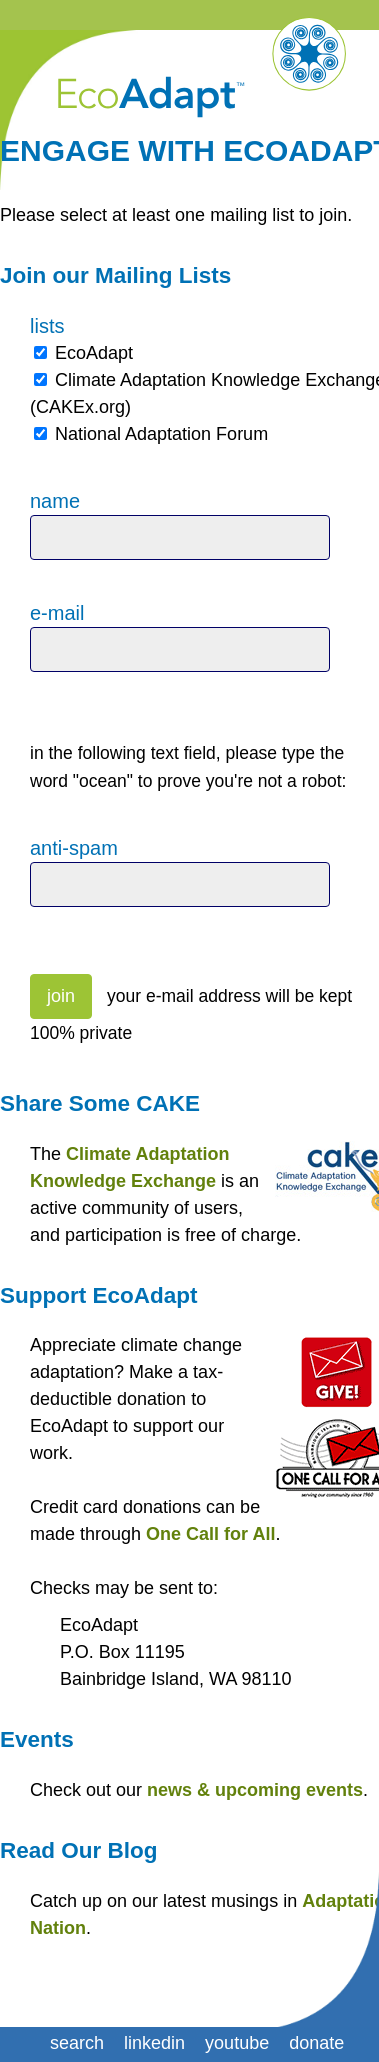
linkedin (154, 2043)
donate (316, 2043)
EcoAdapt (94, 353)
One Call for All (210, 1534)
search (77, 2043)
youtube (237, 2043)
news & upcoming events (255, 1790)
